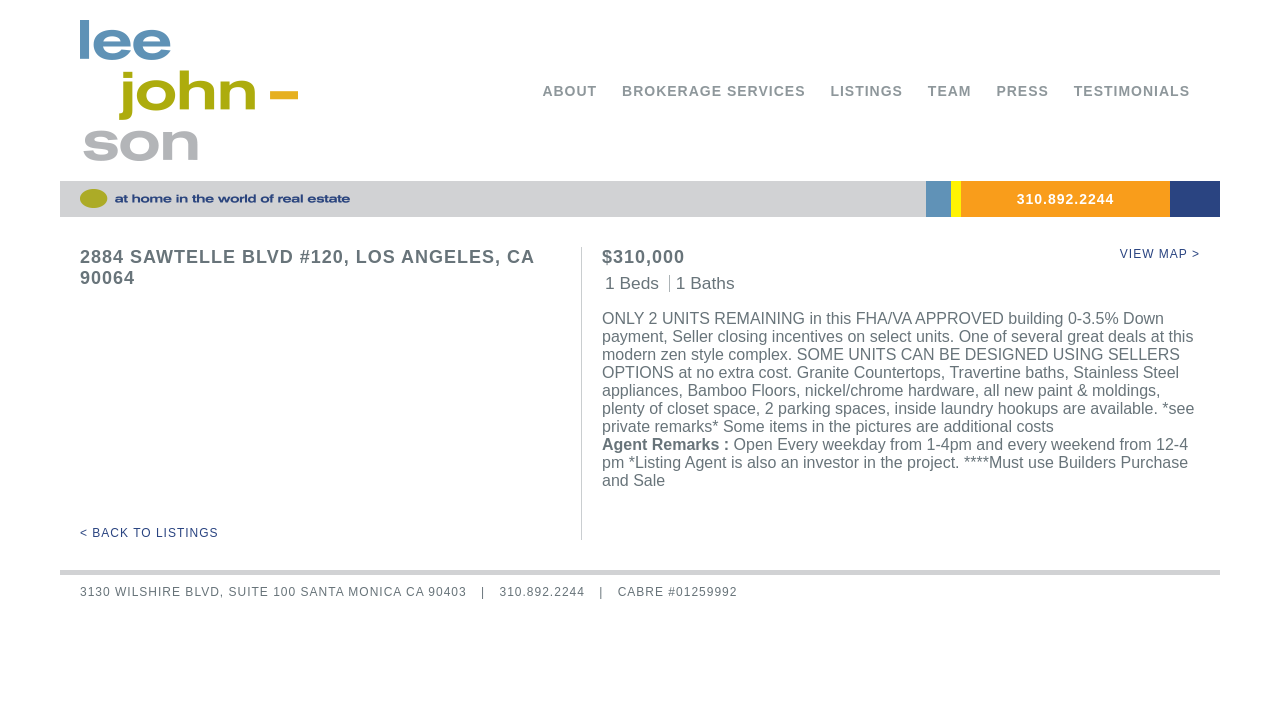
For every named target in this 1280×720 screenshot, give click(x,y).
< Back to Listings (149, 533)
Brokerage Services (713, 91)
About (569, 91)
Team (950, 91)
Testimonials (1132, 91)
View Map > (1160, 254)
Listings (866, 91)
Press (1022, 91)
